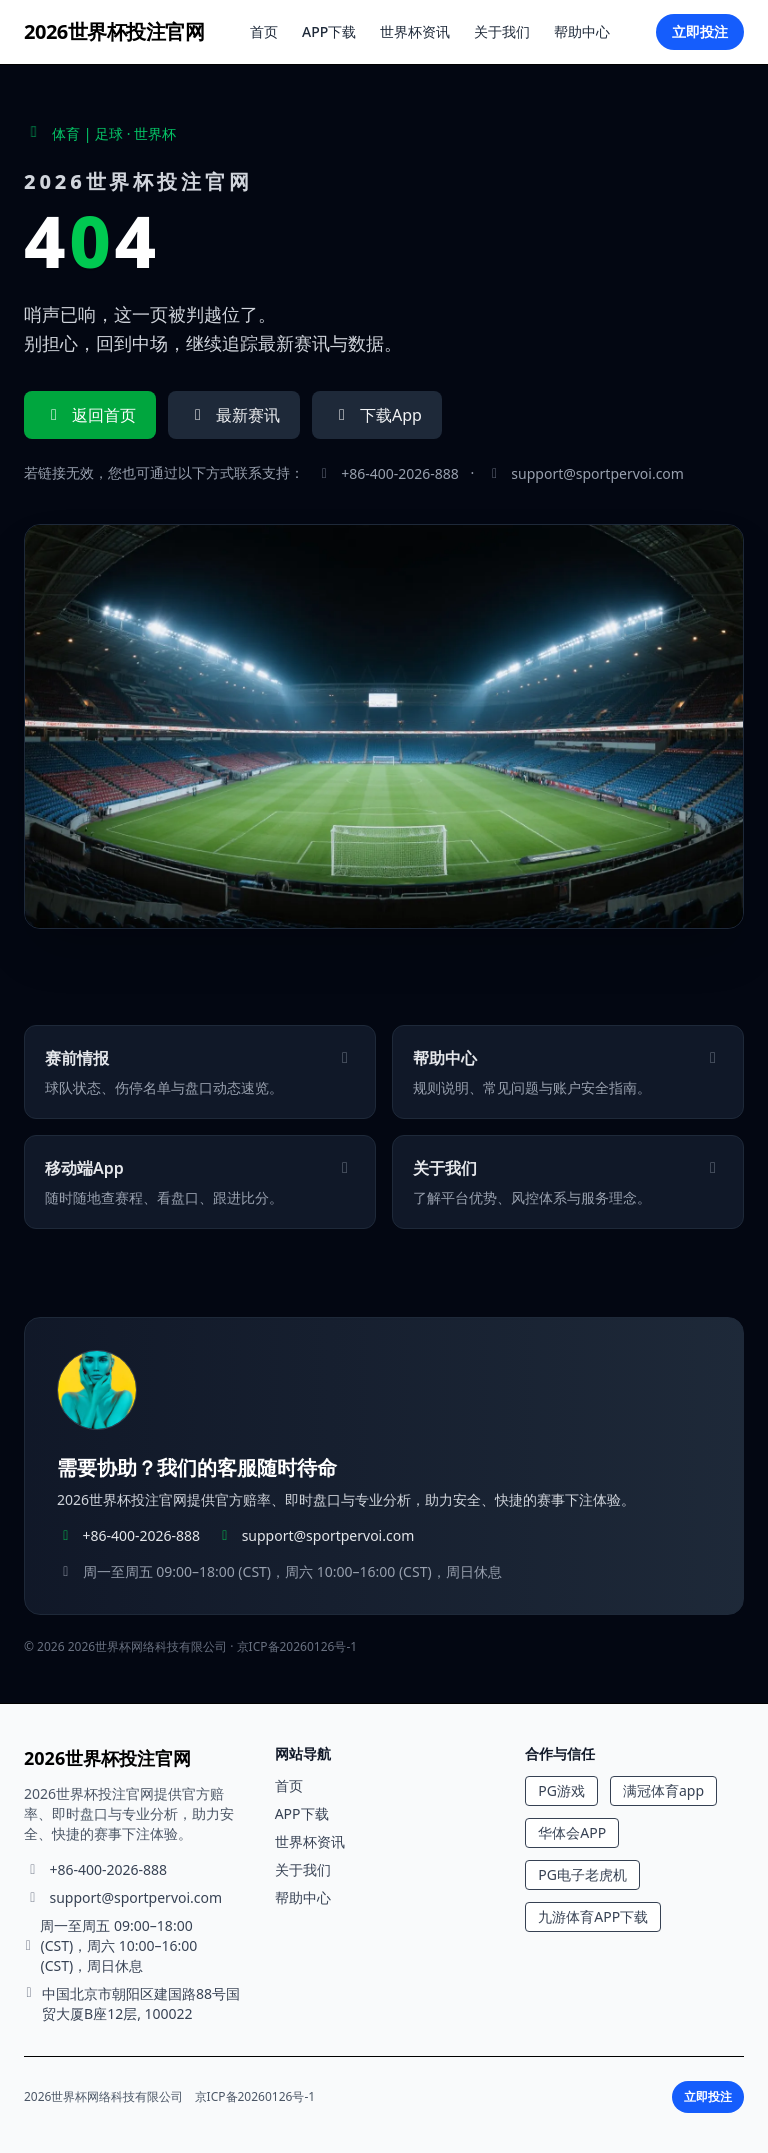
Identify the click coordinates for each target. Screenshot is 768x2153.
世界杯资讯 (415, 31)
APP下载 (329, 31)
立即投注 (700, 31)
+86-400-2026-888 (400, 473)
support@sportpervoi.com (597, 473)
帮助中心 (582, 31)
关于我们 (502, 31)
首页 (264, 31)
